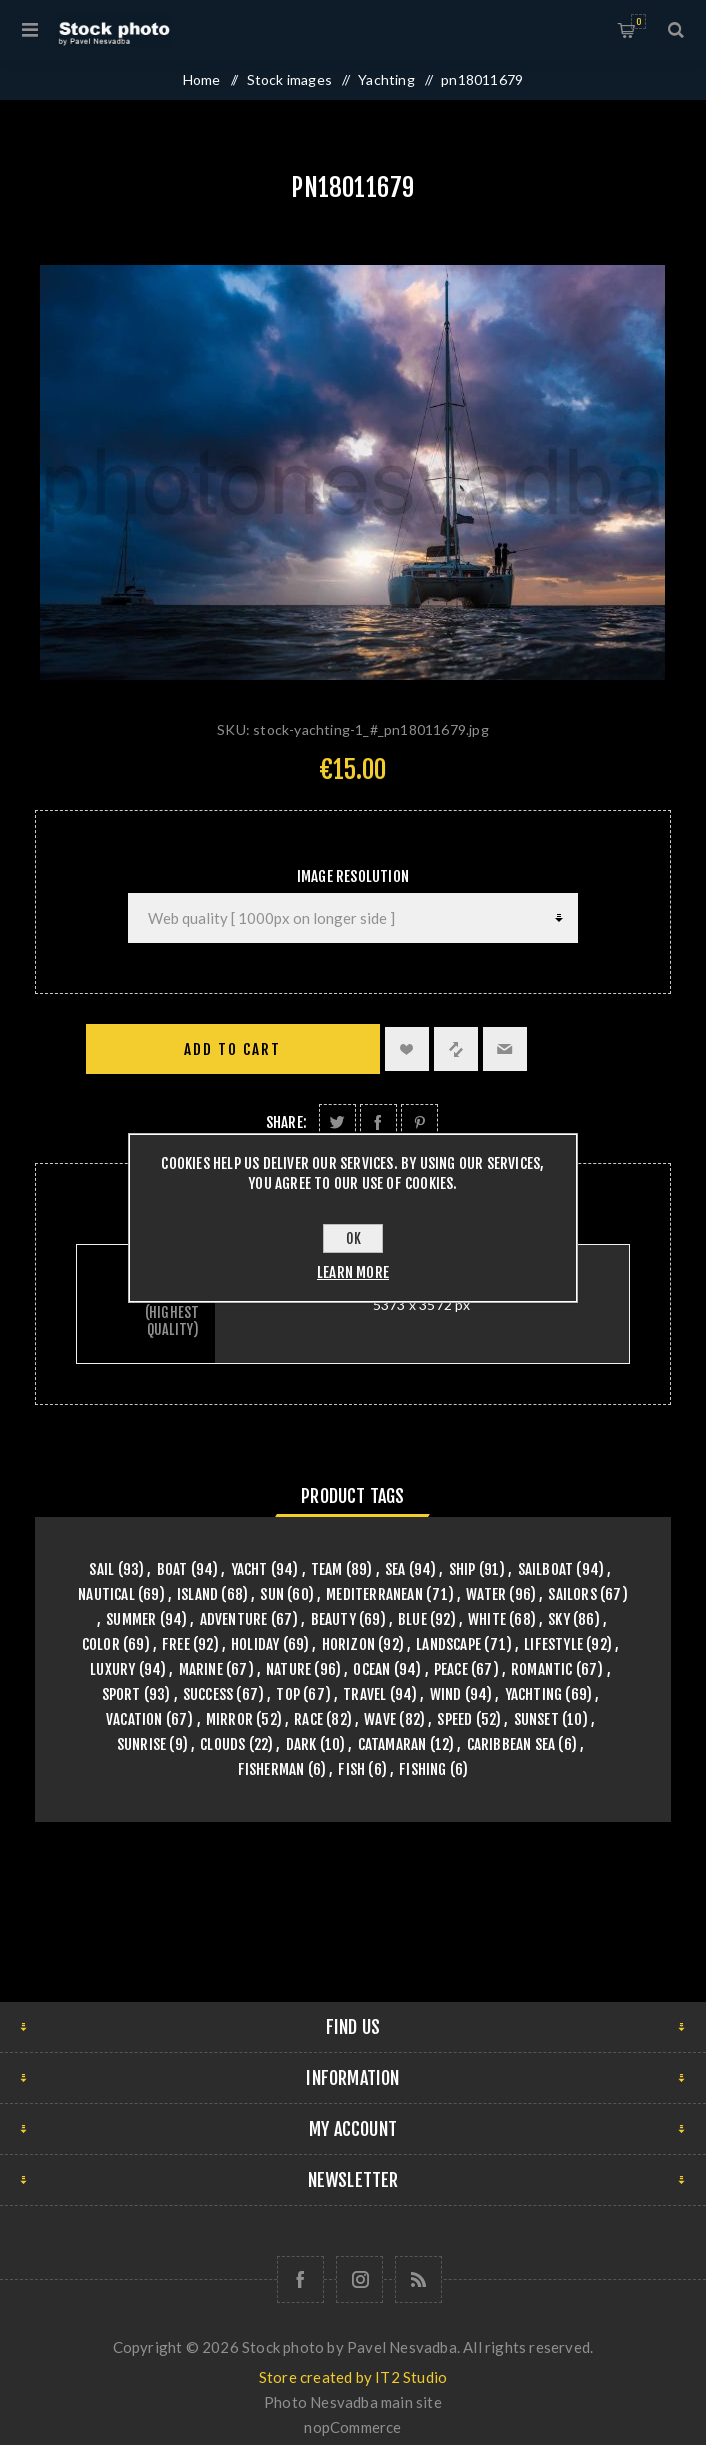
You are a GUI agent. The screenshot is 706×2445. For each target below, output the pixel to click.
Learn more (353, 1272)
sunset (536, 1719)
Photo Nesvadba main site (353, 2402)
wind (446, 1694)
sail (101, 1569)
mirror (229, 1719)
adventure (234, 1619)
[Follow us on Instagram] (359, 2279)
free (176, 1644)
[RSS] (418, 2279)
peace (451, 1669)
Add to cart (232, 1049)
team (327, 1569)
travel (364, 1694)
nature (288, 1669)
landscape (448, 1644)
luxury (112, 1669)
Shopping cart (638, 21)
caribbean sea (511, 1744)
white (487, 1619)
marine (201, 1669)
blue (412, 1619)
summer (131, 1619)
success (208, 1694)
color (101, 1644)
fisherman (271, 1769)
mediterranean (374, 1594)
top (288, 1694)
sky (559, 1619)
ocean (371, 1669)
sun (272, 1594)
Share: (286, 1122)
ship (462, 1569)
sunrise (141, 1744)
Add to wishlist (407, 1049)
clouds (222, 1744)
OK (353, 1238)
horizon (348, 1644)
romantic (542, 1669)
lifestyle (553, 1644)
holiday (255, 1644)
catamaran (392, 1744)
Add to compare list (456, 1049)
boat (172, 1569)
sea (395, 1569)
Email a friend (505, 1049)
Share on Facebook (378, 1122)
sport (121, 1694)
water (486, 1594)
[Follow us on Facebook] (300, 2279)
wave (380, 1719)
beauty (333, 1619)
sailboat (546, 1569)
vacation (134, 1719)
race (308, 1719)
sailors (572, 1594)
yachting (534, 1694)
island (197, 1594)
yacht (249, 1569)
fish (351, 1769)
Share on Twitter (337, 1122)
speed (454, 1719)
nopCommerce (352, 2427)
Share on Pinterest (419, 1122)
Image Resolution (353, 876)
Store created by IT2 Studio (353, 2377)
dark (301, 1744)
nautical (106, 1594)
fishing (422, 1769)
